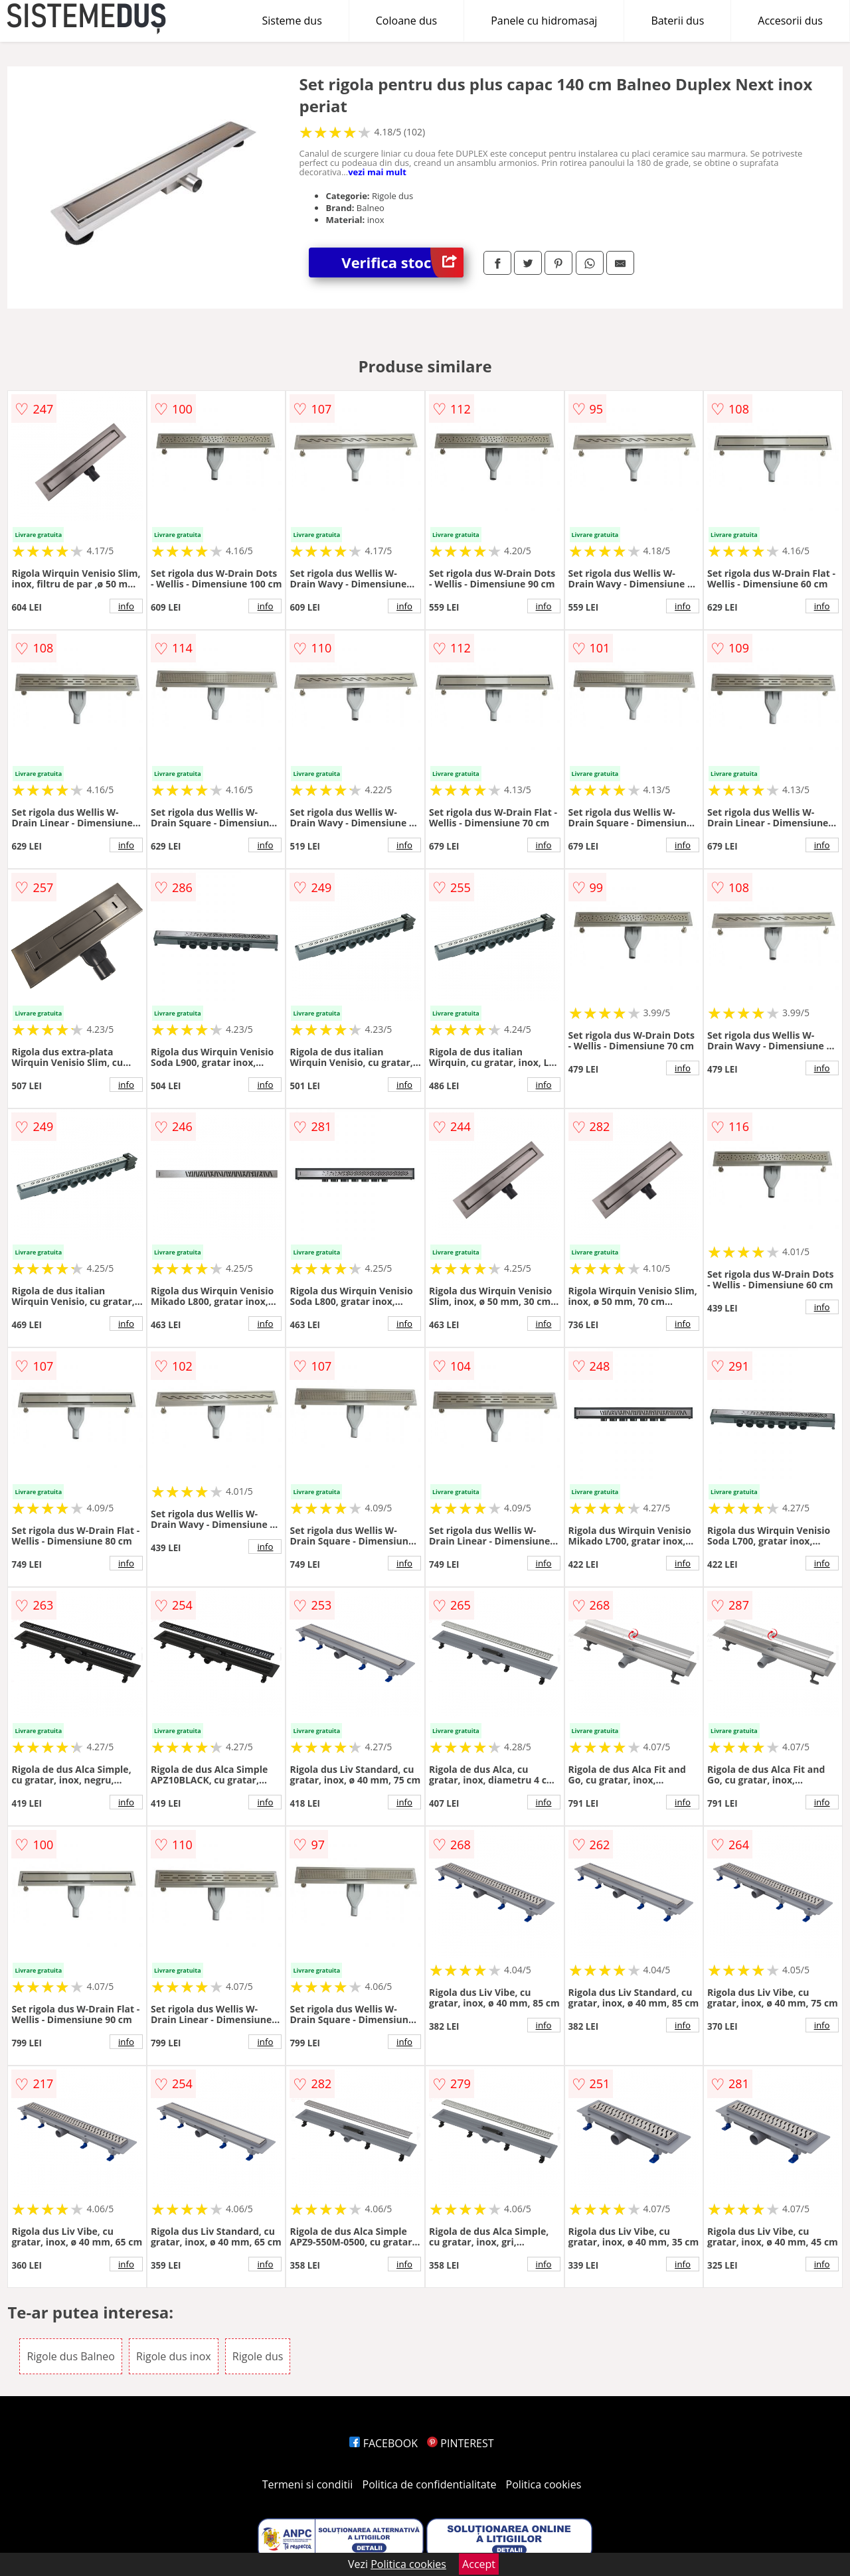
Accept (478, 2564)
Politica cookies (544, 2484)
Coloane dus (406, 20)
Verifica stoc (402, 262)
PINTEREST (460, 2443)
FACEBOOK (383, 2443)
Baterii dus (677, 20)
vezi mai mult (377, 172)
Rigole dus (258, 2356)
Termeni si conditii (307, 2484)
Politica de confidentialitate (430, 2484)
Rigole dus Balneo (70, 2356)
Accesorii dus (790, 20)
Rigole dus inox (173, 2356)
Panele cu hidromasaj (544, 20)
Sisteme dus (291, 20)
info (126, 606)
